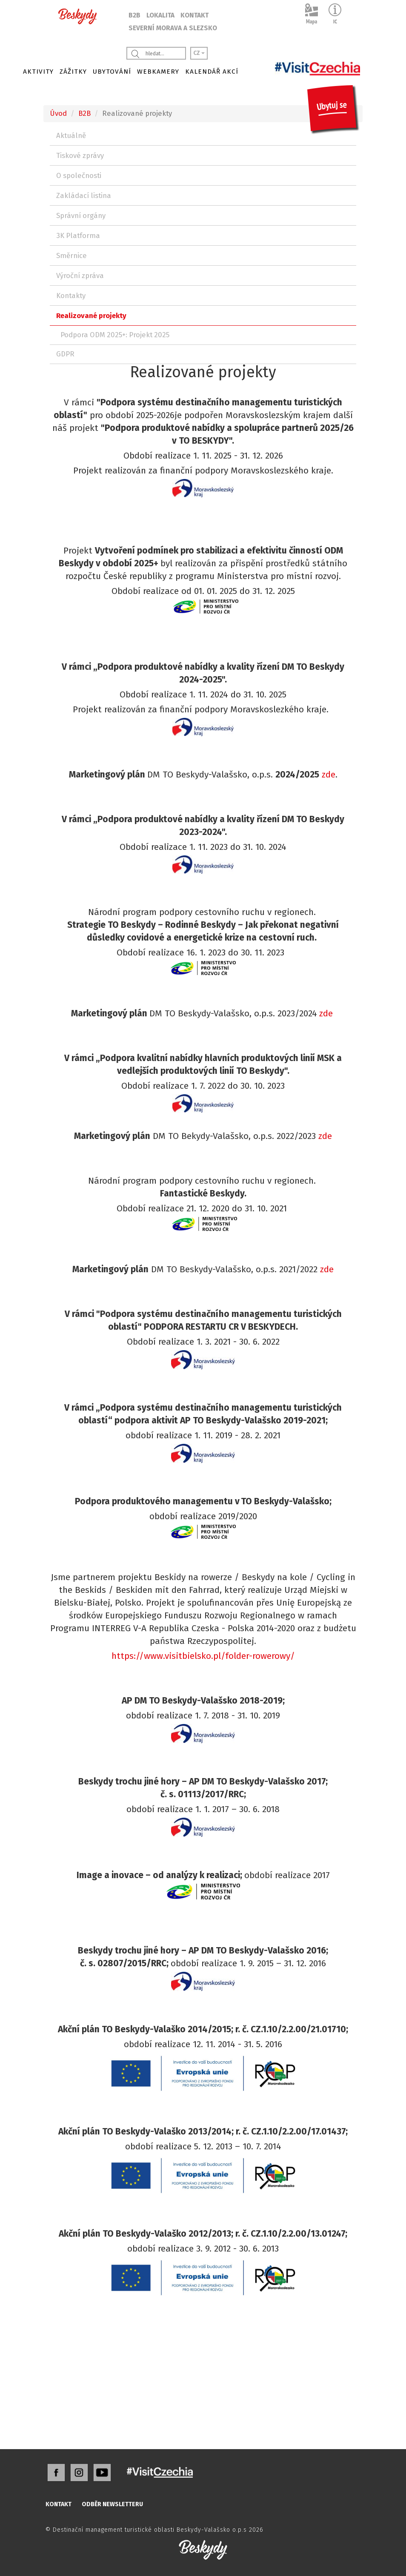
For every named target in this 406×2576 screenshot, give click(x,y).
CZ (199, 53)
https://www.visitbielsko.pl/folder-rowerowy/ (203, 1655)
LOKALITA (160, 15)
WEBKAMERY (158, 71)
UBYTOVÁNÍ (112, 71)
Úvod (58, 113)
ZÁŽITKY (73, 71)
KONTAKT (194, 15)
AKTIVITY (38, 71)
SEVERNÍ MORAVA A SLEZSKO (173, 28)
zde (328, 774)
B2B (134, 15)
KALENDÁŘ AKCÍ (211, 71)
